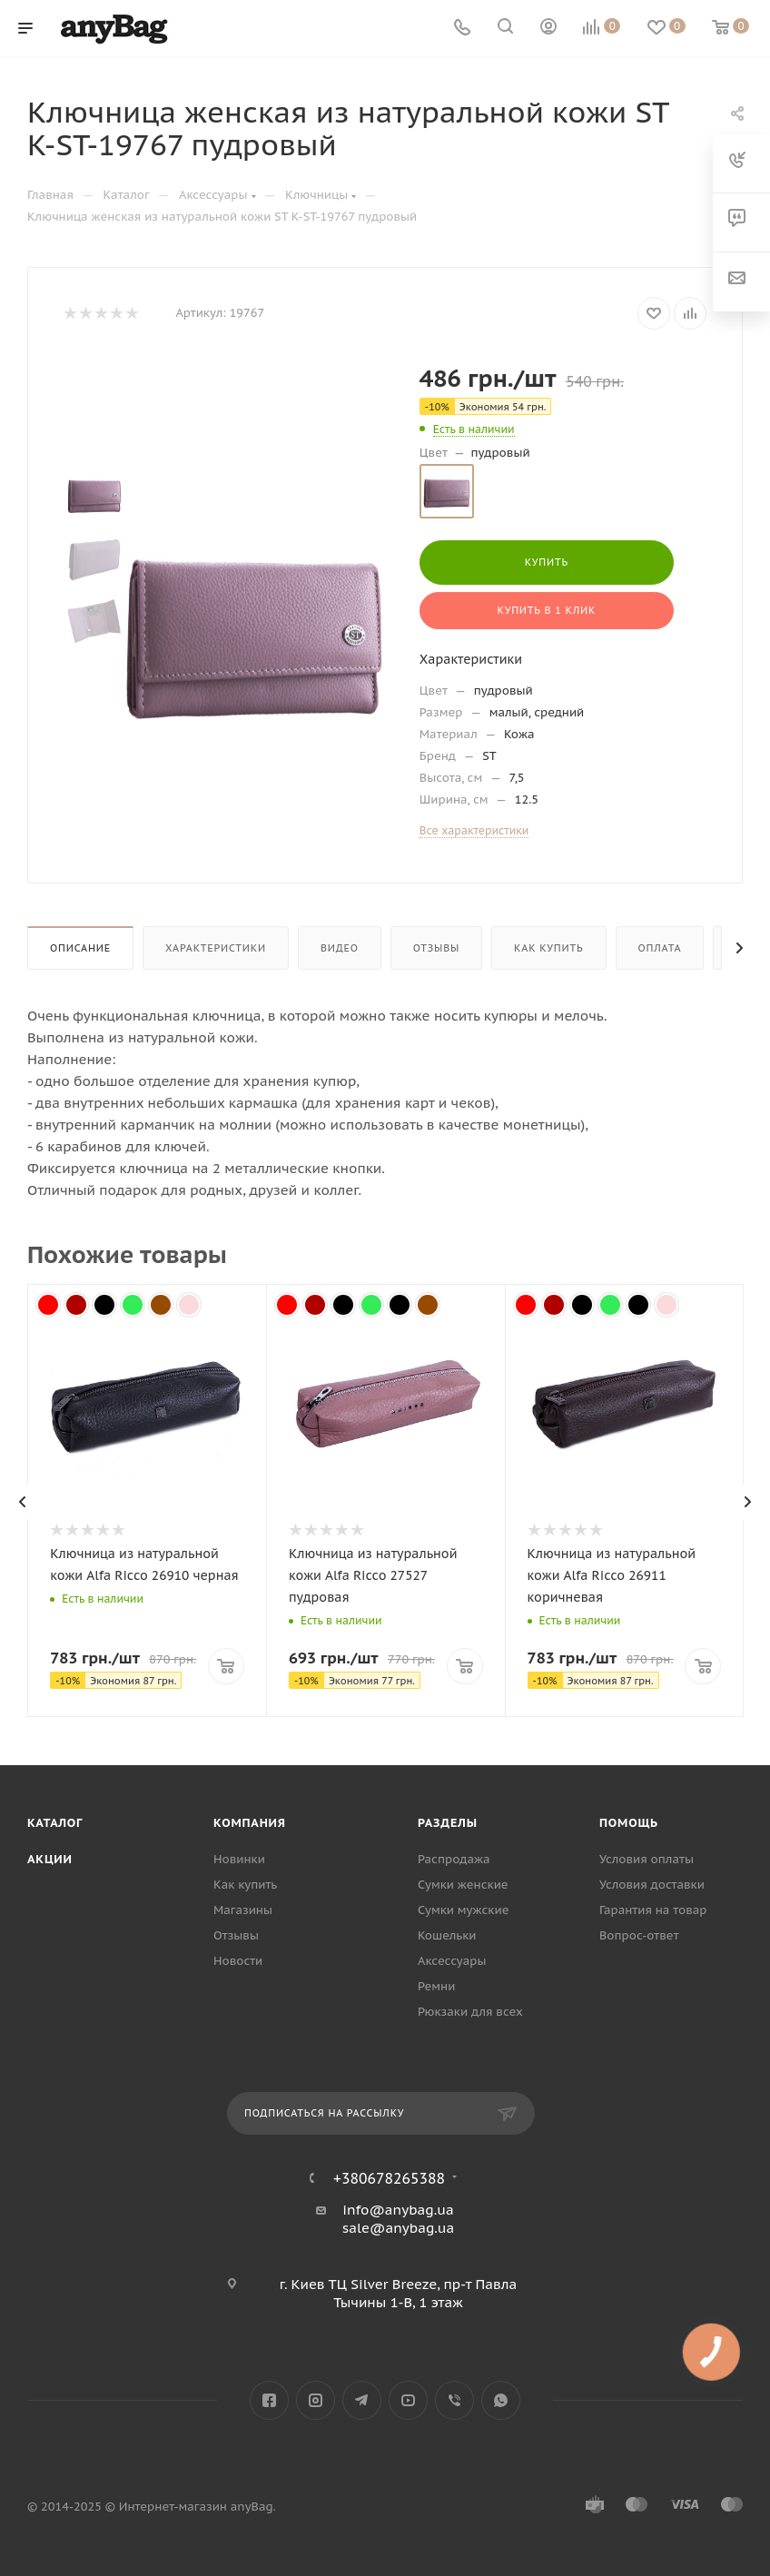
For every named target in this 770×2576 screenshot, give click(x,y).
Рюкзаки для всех (470, 2011)
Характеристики (215, 948)
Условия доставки (652, 1884)
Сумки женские (463, 1884)
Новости (237, 1961)
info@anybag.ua (397, 2209)
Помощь (628, 1823)
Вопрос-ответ (639, 1935)
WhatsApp (500, 2400)
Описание (80, 948)
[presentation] (23, 1502)
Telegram (361, 2400)
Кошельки (447, 1935)
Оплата (660, 948)
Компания (249, 1823)
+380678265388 (389, 2178)
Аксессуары (452, 1961)
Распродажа (454, 1859)
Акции (50, 1859)
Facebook (269, 2400)
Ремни (436, 1986)
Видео (340, 948)
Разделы (448, 1823)
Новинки (239, 1859)
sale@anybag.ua (398, 2227)
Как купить (548, 948)
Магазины (242, 1910)
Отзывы (436, 948)
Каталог (55, 1823)
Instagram (315, 2400)
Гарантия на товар (652, 1910)
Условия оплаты (646, 1859)
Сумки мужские (463, 1910)
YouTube (408, 2400)
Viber (454, 2400)
